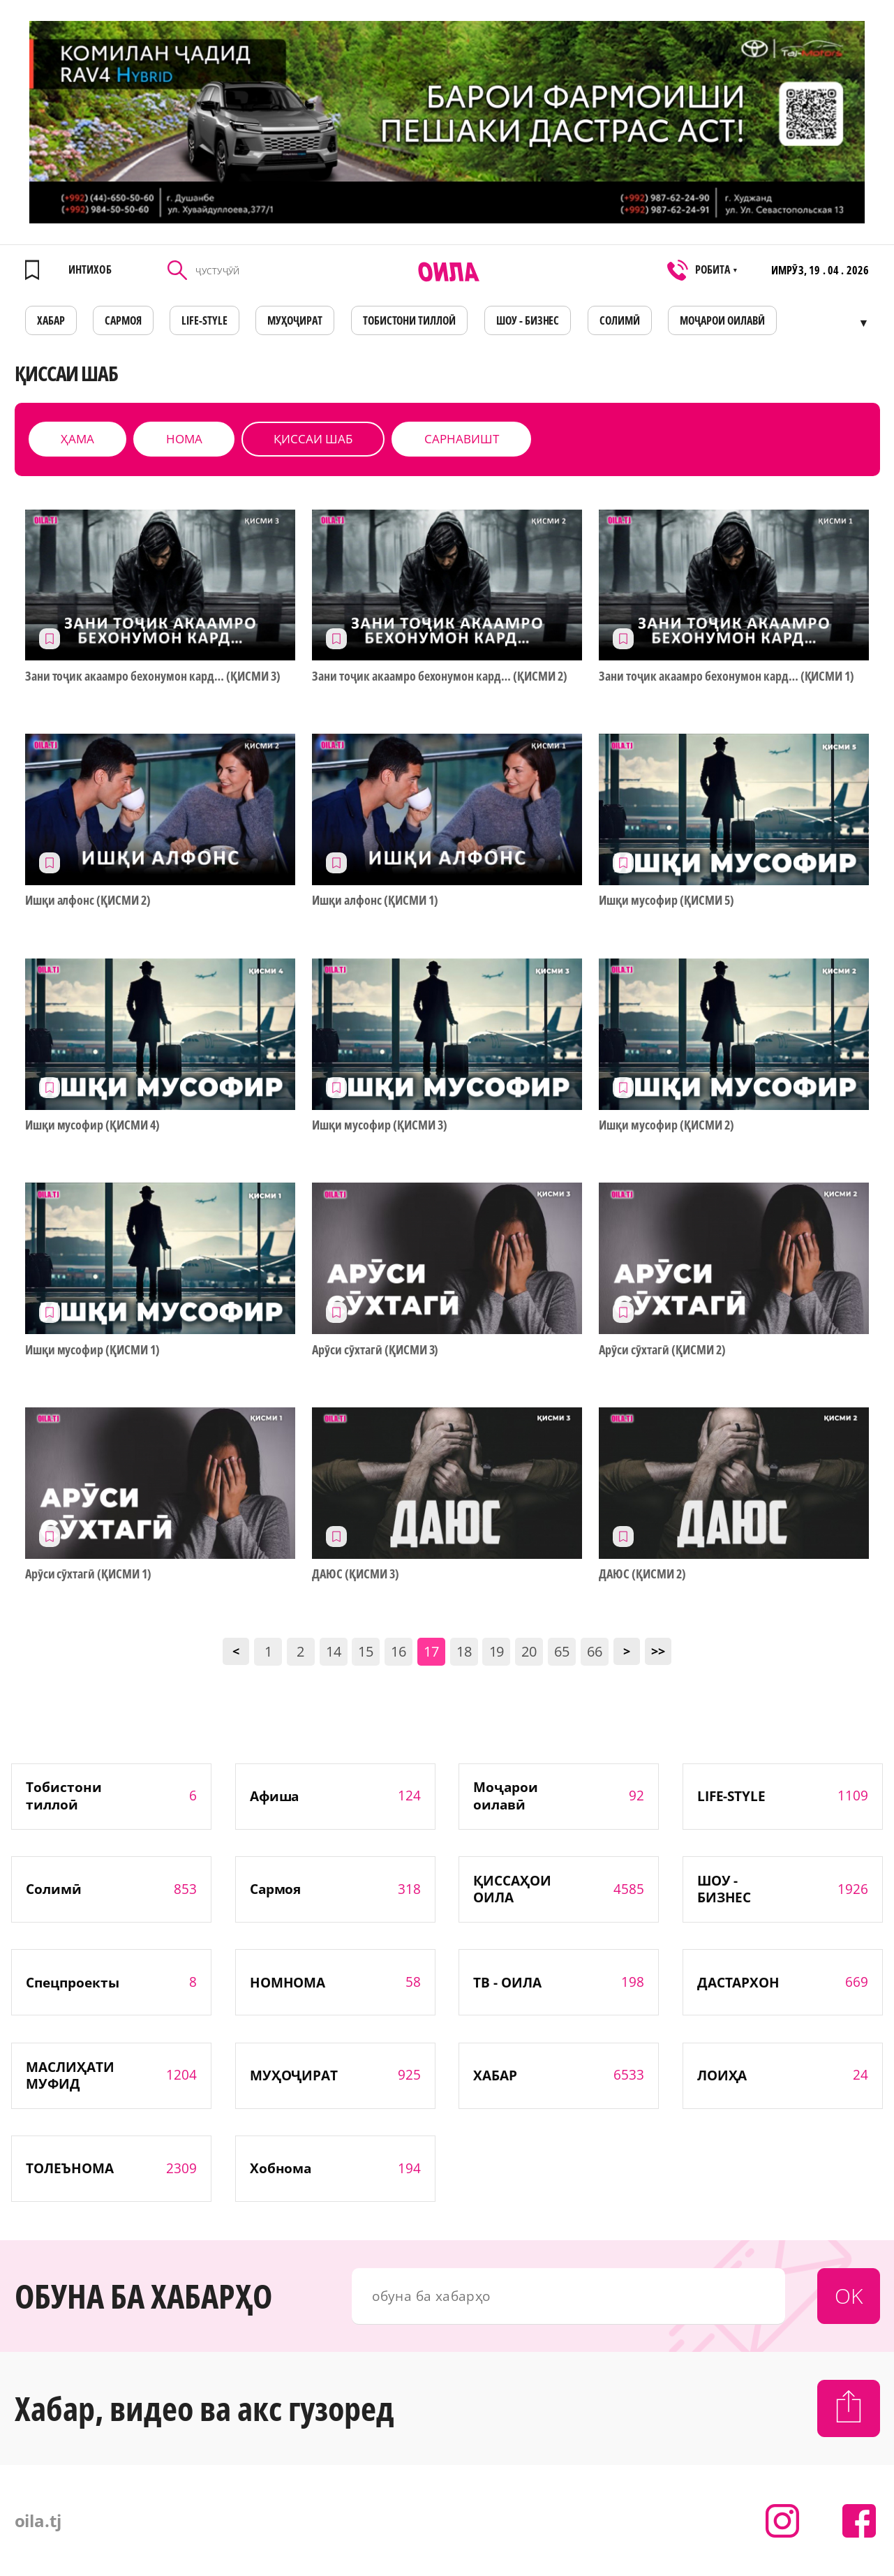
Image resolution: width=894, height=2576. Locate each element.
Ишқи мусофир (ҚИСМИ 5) (666, 900)
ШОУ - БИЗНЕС (528, 320)
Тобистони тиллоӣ (409, 320)
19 (497, 1651)
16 (398, 1651)
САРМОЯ (123, 320)
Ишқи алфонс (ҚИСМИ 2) (88, 900)
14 (333, 1651)
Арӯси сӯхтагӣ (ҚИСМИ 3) (375, 1350)
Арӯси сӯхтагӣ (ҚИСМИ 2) (662, 1350)
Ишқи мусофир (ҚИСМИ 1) (93, 1350)
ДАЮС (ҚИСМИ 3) (355, 1574)
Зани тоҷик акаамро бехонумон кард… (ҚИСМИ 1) (726, 676)
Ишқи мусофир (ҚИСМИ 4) (93, 1125)
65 (561, 1651)
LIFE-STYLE (204, 320)
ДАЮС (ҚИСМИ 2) (642, 1574)
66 (594, 1651)
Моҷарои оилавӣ (722, 320)
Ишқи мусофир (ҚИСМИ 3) (379, 1125)
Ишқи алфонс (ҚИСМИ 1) (375, 900)
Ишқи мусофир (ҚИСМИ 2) (666, 1125)
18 (464, 1651)
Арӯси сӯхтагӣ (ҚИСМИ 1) (88, 1574)
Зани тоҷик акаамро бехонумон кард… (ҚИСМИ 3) (153, 676)
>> (658, 1651)
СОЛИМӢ (619, 320)
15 (365, 1651)
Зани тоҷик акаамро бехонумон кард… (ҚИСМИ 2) (439, 676)
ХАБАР (51, 320)
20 (529, 1651)
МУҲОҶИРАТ (294, 320)
